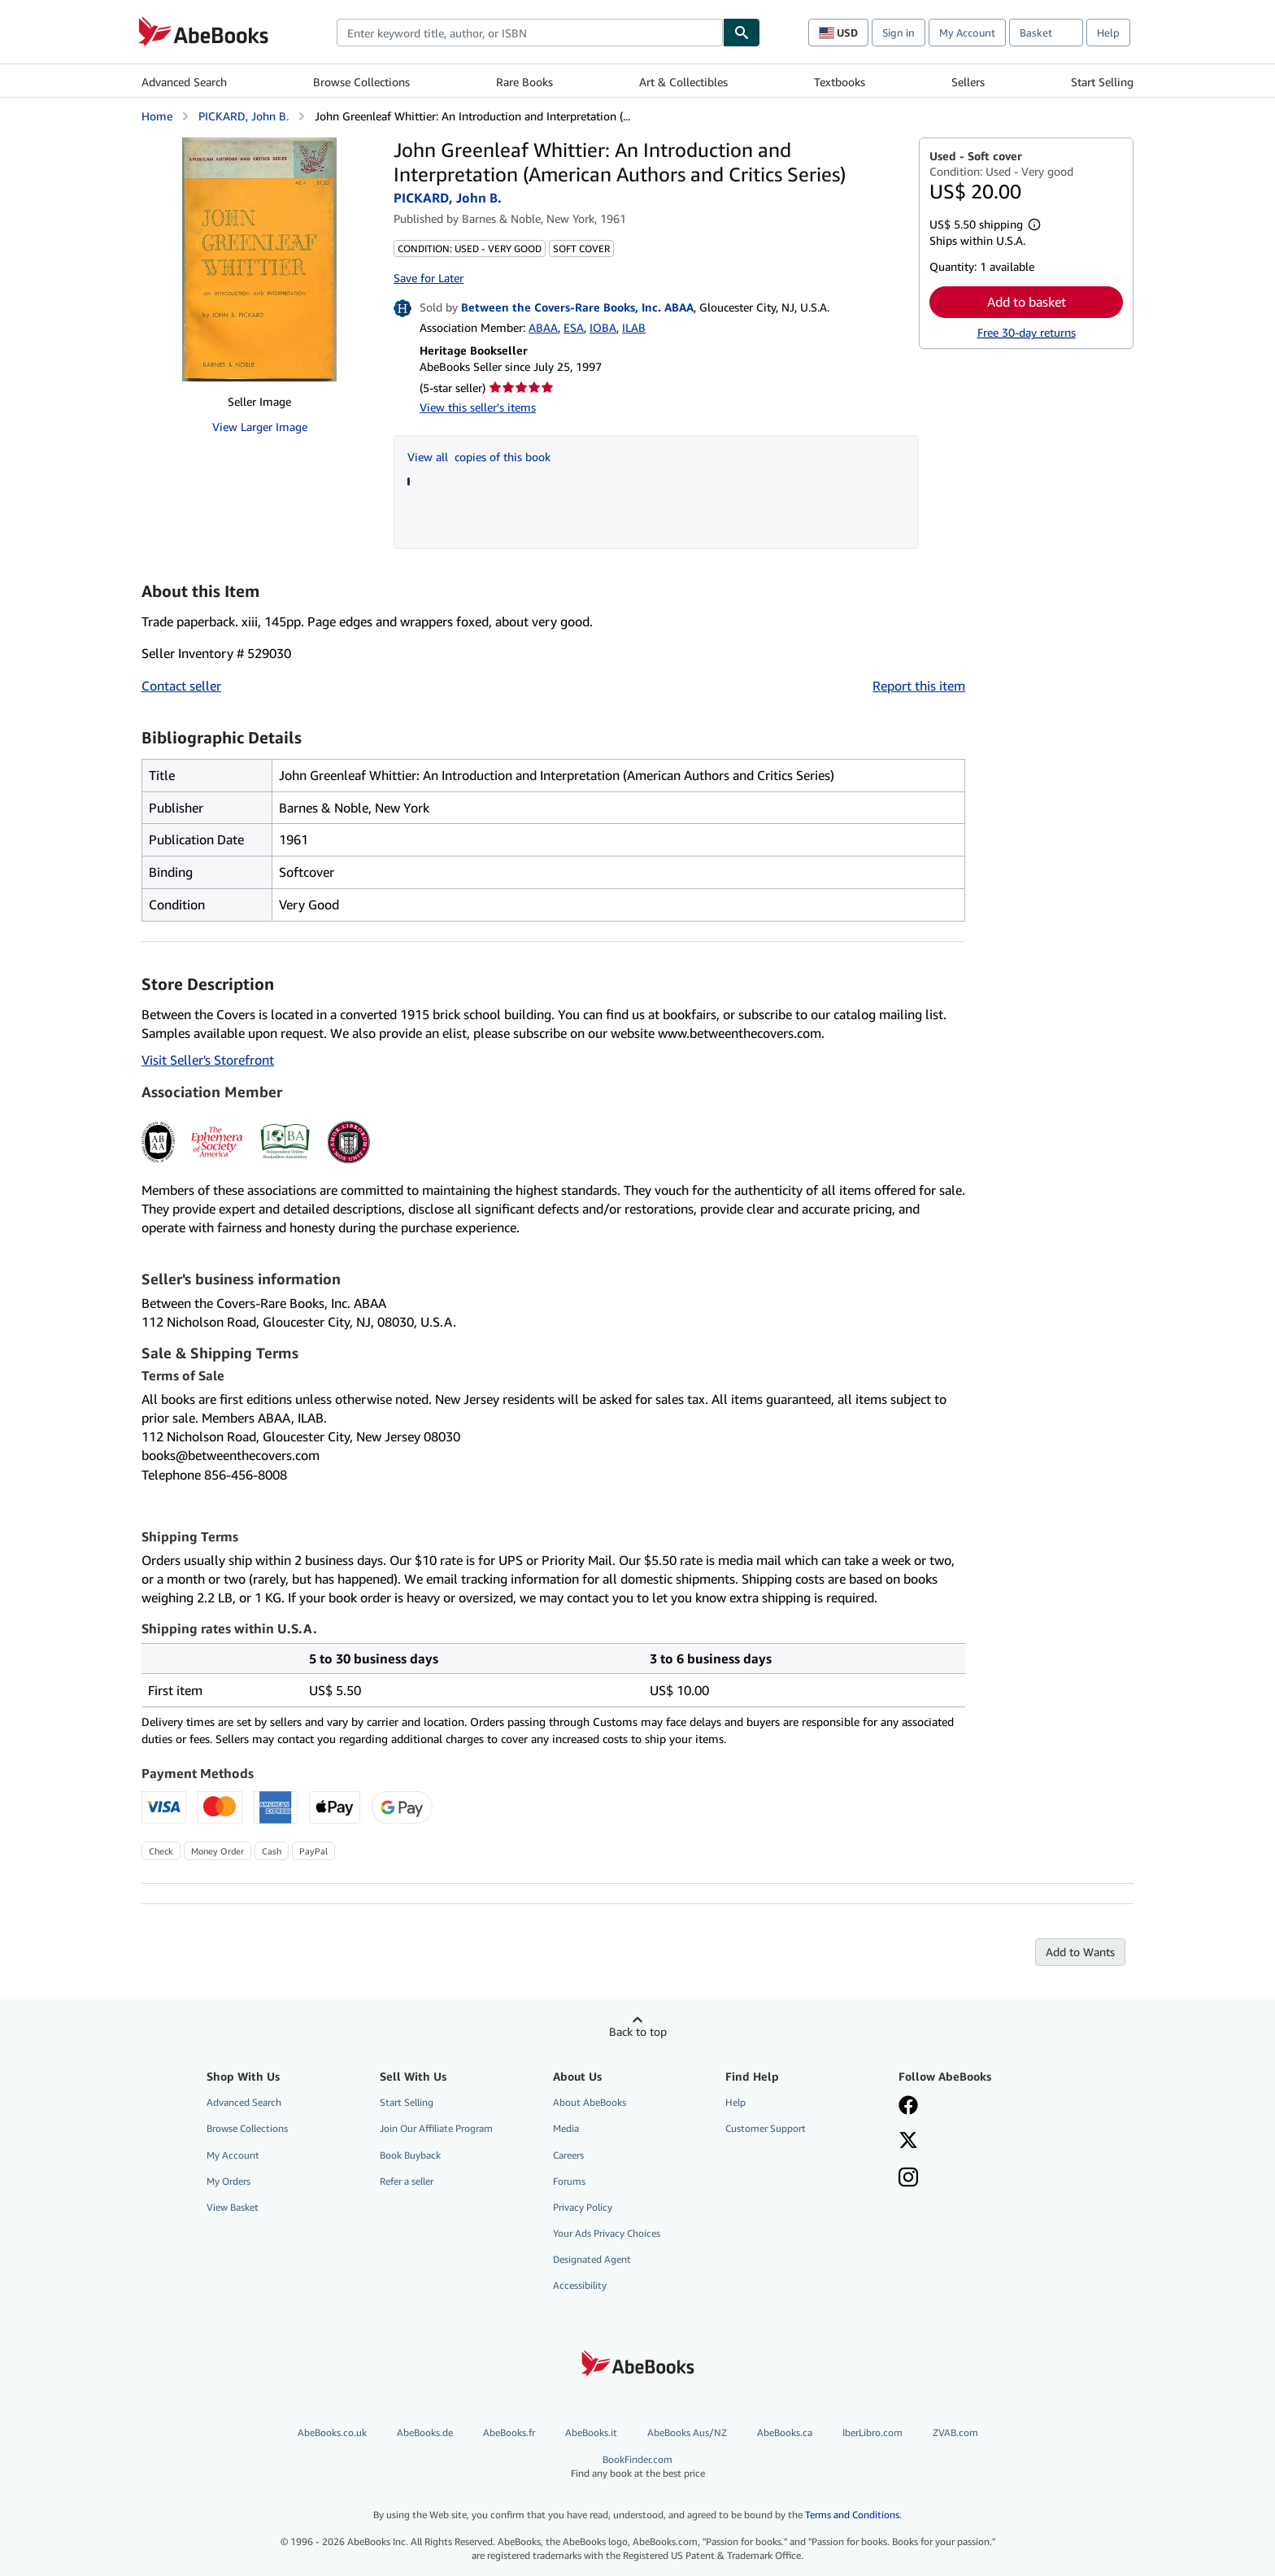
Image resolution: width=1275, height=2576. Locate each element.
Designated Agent (592, 2259)
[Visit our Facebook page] (908, 2106)
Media (566, 2128)
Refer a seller (406, 2181)
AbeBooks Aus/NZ (687, 2432)
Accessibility (580, 2285)
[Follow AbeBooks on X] (908, 2141)
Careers (568, 2155)
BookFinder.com (638, 2466)
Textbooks (839, 82)
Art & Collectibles (683, 82)
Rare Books (524, 82)
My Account (967, 32)
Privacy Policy (582, 2207)
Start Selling (1102, 82)
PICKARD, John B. (243, 116)
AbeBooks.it (591, 2432)
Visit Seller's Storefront (207, 1060)
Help (1108, 32)
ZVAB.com (955, 2432)
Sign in (898, 32)
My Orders (228, 2181)
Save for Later (428, 278)
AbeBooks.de (425, 2432)
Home (156, 116)
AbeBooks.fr (509, 2432)
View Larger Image (259, 427)
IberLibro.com (872, 2432)
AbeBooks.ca (784, 2432)
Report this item (918, 686)
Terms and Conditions (852, 2514)
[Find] (741, 32)
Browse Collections (361, 82)
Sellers (968, 82)
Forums (569, 2181)
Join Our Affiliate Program (436, 2128)
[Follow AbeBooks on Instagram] (908, 2179)
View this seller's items (478, 407)
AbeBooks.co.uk (332, 2432)
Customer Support (765, 2128)
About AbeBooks (589, 2102)
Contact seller (181, 686)
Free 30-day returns (1026, 332)
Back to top (638, 2031)
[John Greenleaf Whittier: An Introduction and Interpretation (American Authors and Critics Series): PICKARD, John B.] (259, 259)
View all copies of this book (478, 457)
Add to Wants (1080, 1952)
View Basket (233, 2207)
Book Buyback (410, 2155)
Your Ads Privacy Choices (606, 2233)
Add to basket (1026, 302)
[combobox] (530, 32)
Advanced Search (184, 82)
